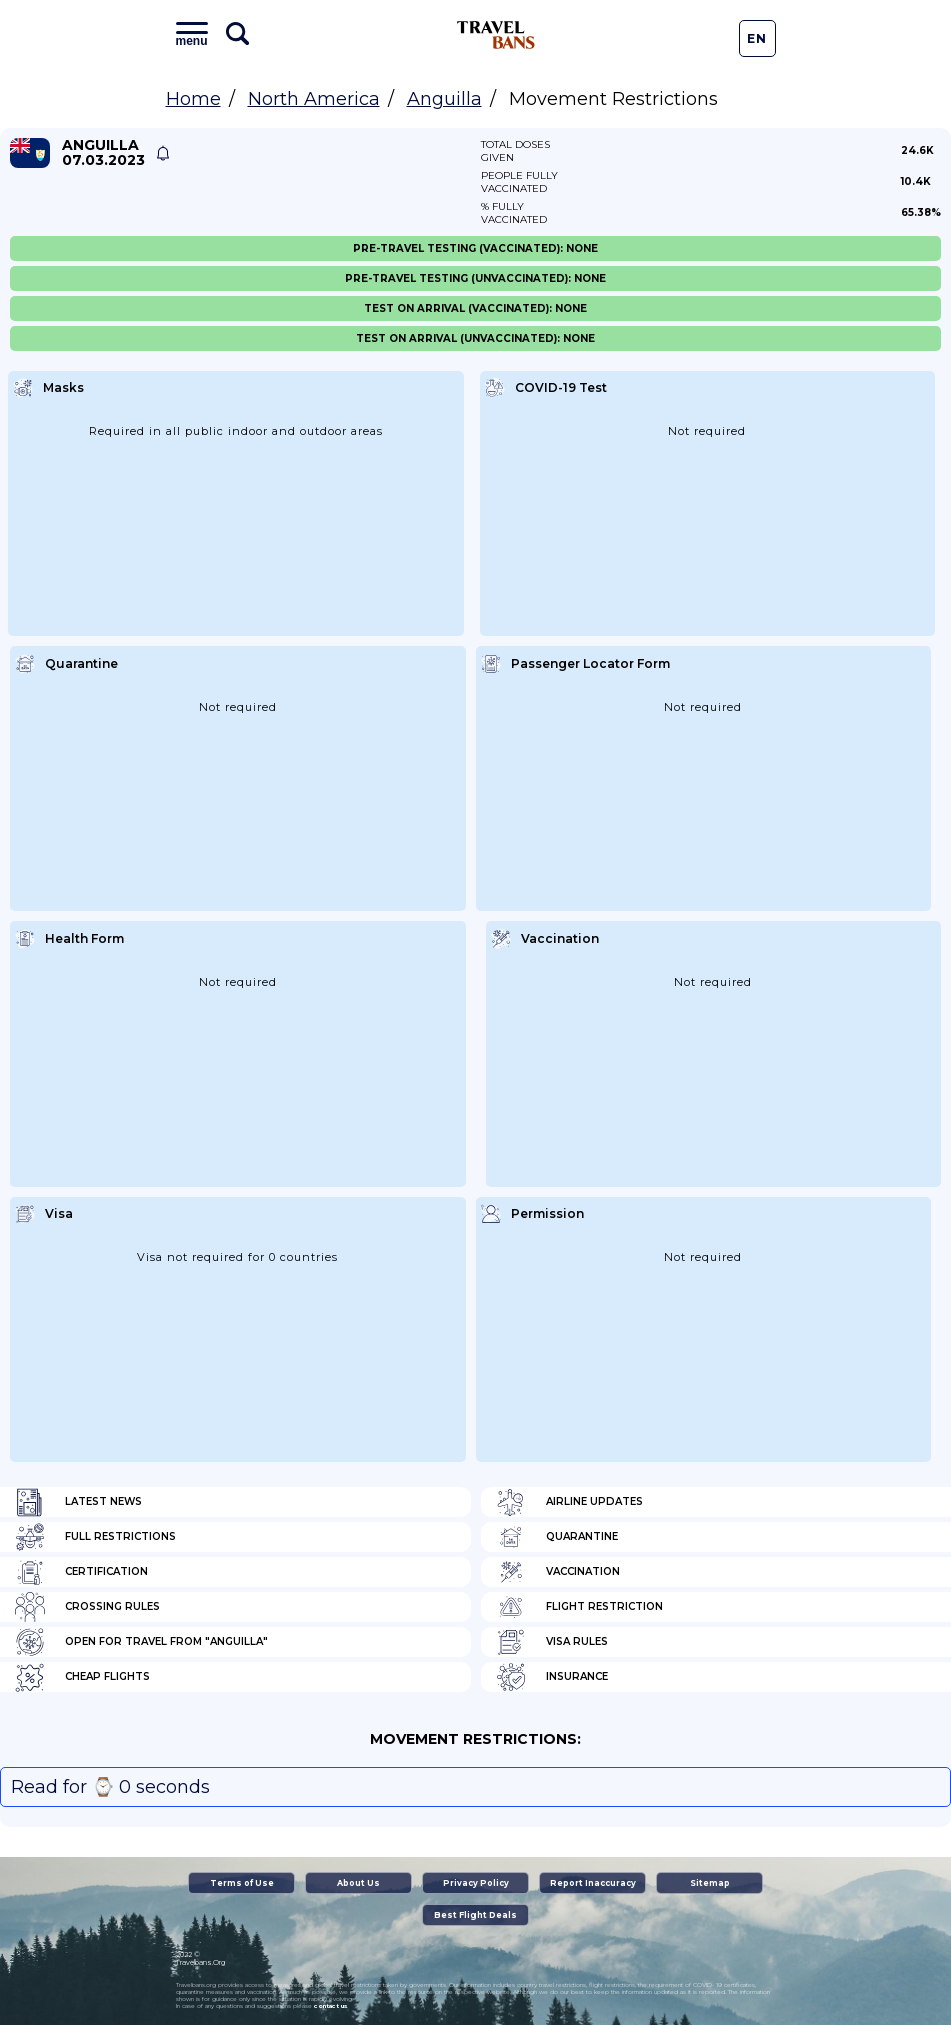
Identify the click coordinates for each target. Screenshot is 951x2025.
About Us (358, 1883)
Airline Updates (569, 1502)
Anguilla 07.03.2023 (103, 153)
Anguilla (444, 99)
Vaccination (558, 1572)
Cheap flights (82, 1677)
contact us (330, 2006)
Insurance (552, 1677)
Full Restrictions (95, 1537)
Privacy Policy (476, 1883)
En (757, 38)
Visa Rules (552, 1642)
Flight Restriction (579, 1607)
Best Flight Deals (475, 1915)
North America (314, 99)
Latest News (78, 1502)
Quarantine (557, 1537)
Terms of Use (242, 1883)
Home (193, 99)
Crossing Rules (87, 1607)
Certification (81, 1572)
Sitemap (710, 1883)
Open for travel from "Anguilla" (141, 1642)
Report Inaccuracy (593, 1883)
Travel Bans (496, 35)
